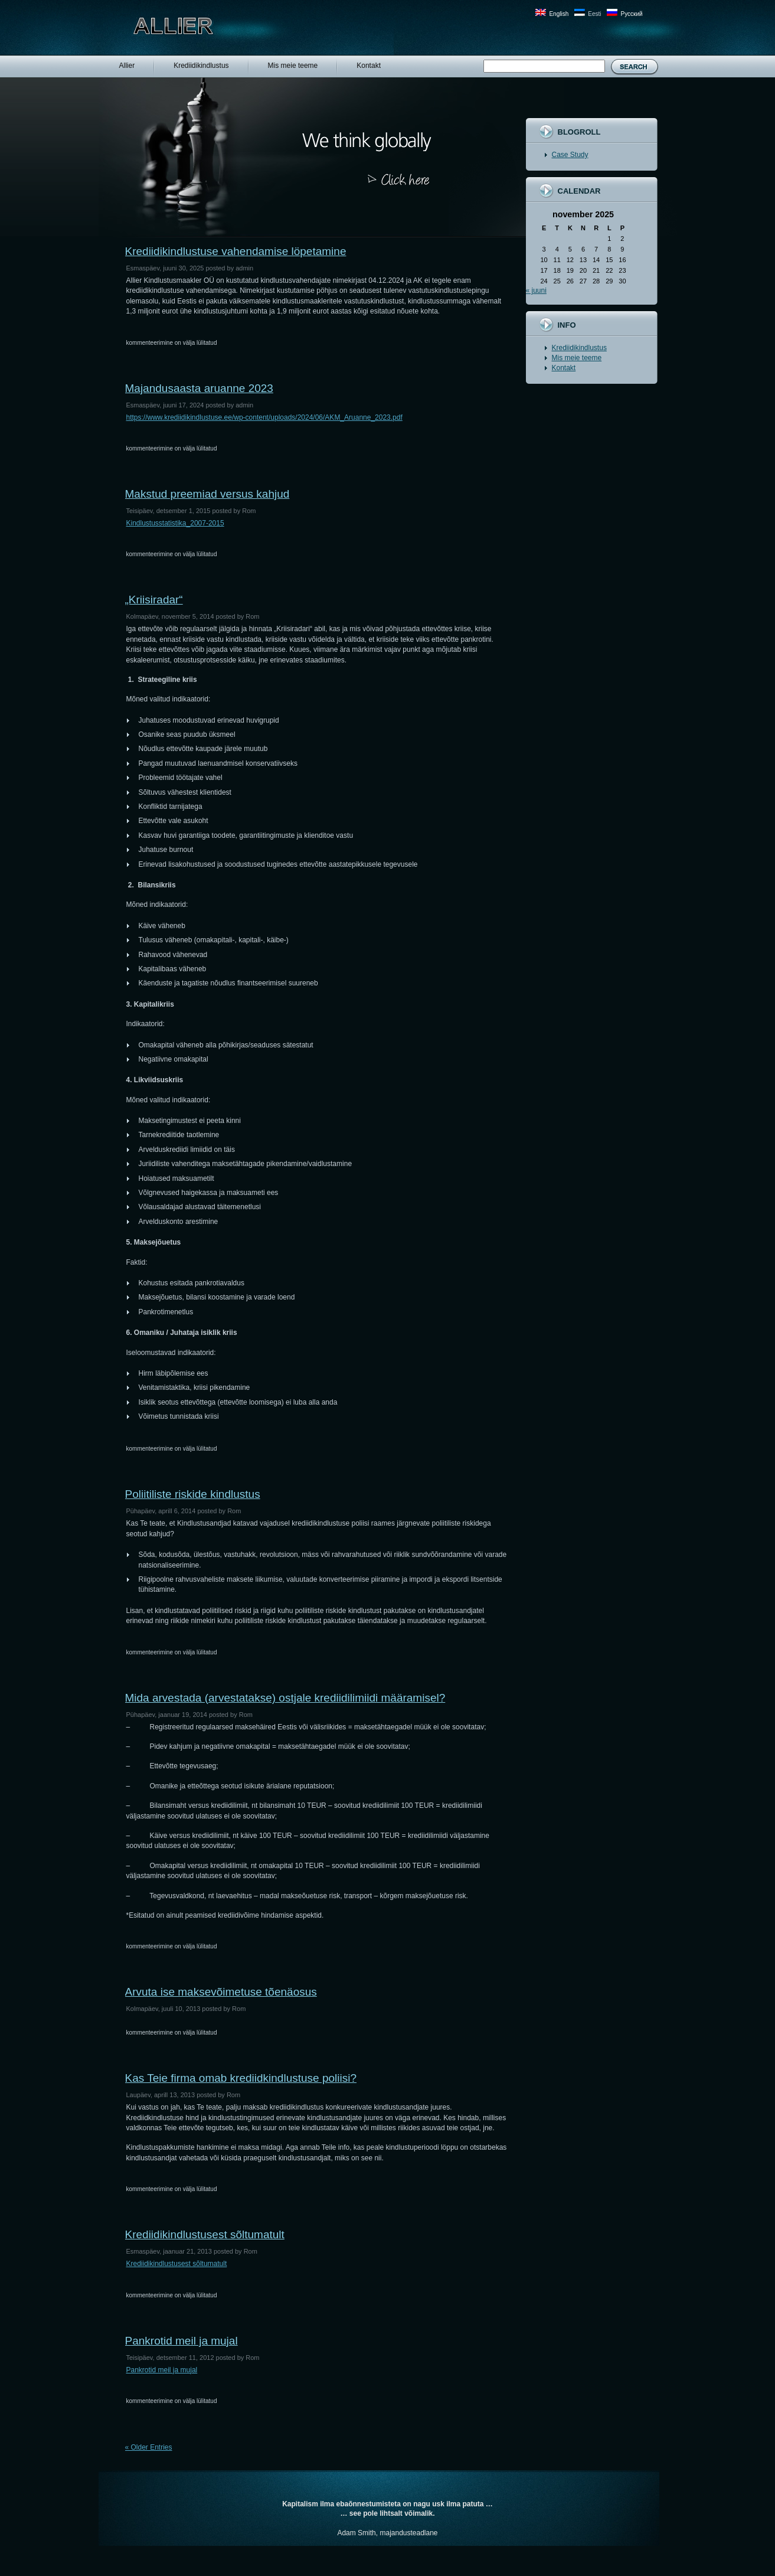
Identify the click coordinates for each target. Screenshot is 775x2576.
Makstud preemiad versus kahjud (207, 494)
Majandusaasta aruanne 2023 (199, 388)
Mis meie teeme (577, 358)
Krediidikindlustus (579, 348)
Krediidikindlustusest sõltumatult (205, 2234)
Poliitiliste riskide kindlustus (192, 1494)
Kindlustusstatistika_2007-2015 (175, 523)
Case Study (570, 155)
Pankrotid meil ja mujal (181, 2341)
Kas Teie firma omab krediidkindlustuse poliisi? (241, 2078)
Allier (197, 26)
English (558, 14)
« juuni (536, 290)
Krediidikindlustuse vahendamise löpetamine (235, 251)
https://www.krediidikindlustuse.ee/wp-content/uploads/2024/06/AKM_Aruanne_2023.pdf (264, 417)
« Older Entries (148, 2447)
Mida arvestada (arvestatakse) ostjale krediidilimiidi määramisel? (285, 1698)
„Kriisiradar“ (154, 599)
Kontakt (564, 368)
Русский (631, 14)
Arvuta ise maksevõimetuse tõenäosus (221, 1992)
